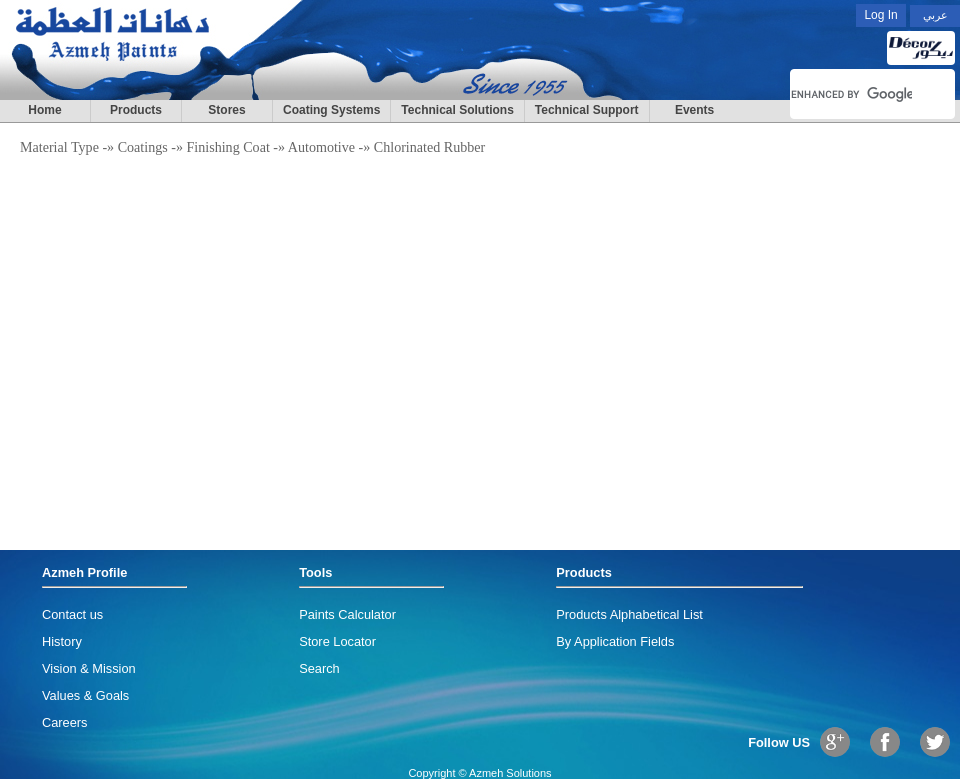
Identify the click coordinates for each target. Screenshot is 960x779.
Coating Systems (331, 110)
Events (694, 110)
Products (136, 110)
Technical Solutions (457, 110)
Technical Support (587, 110)
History (62, 641)
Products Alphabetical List (629, 614)
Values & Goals (85, 695)
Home (44, 110)
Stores (226, 110)
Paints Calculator (347, 614)
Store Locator (337, 641)
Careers (65, 722)
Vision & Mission (89, 668)
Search (319, 668)
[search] (851, 94)
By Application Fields (615, 641)
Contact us (72, 614)
